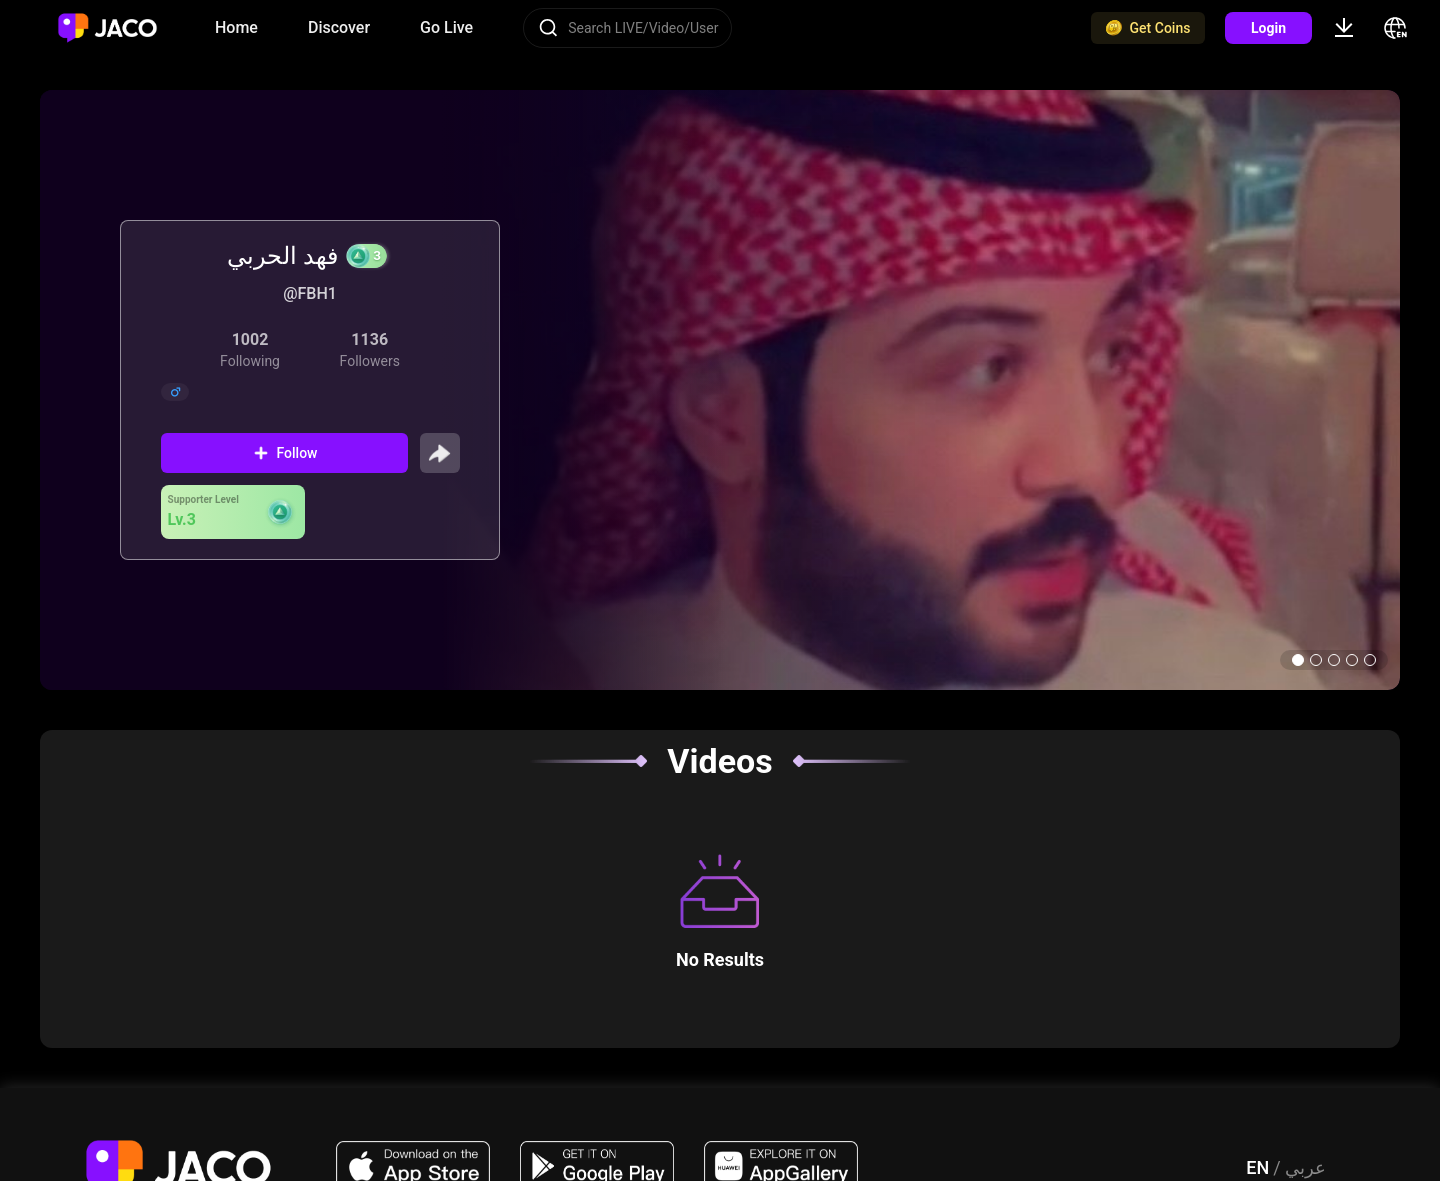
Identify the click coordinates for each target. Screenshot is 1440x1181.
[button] (1298, 660)
